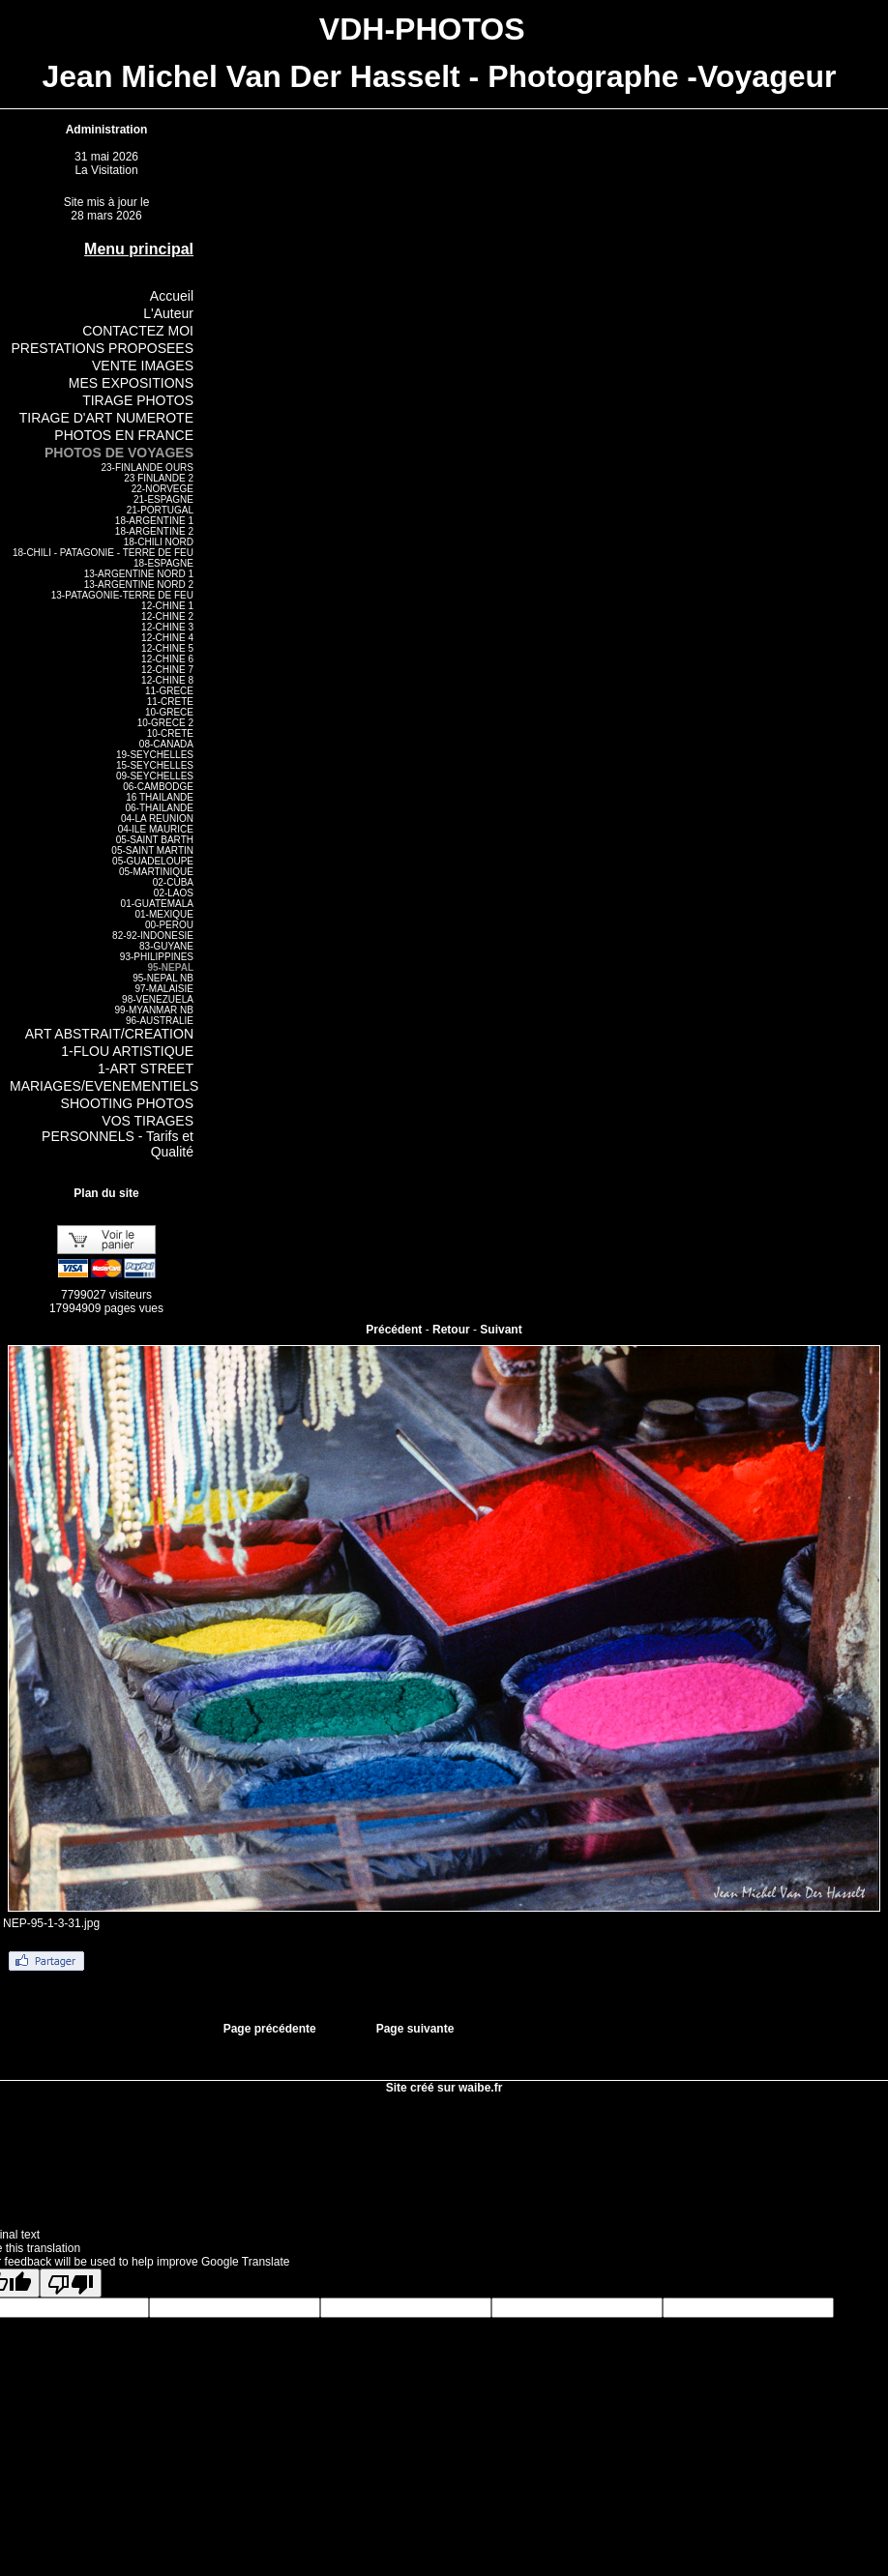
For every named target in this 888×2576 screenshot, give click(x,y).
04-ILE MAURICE (155, 829)
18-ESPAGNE (163, 563)
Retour (451, 1329)
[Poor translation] (71, 2283)
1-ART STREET (145, 1068)
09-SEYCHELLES (154, 776)
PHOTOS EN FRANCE (123, 435)
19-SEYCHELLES (154, 754)
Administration (107, 129)
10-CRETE (170, 733)
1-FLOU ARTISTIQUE (127, 1051)
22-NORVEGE (162, 488)
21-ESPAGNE (163, 499)
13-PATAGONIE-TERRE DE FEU (122, 595)
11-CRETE (170, 701)
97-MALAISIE (163, 988)
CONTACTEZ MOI (137, 330)
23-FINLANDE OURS (147, 467)
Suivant (500, 1329)
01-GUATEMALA (157, 903)
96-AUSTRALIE (159, 1020)
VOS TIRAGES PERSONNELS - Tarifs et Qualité (117, 1136)
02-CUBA (173, 882)
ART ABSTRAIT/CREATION (109, 1033)
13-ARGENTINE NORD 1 (138, 574)
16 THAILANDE (159, 797)
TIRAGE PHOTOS (137, 400)
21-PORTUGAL (160, 510)
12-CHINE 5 (167, 648)
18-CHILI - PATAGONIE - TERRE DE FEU (103, 552)
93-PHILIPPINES (156, 956)
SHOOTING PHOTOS (127, 1103)
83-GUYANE (166, 946)
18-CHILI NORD (158, 542)
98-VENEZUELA (157, 999)
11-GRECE (169, 691)
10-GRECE (169, 712)
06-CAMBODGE (158, 786)
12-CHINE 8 (167, 680)
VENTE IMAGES (142, 365)
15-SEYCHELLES (154, 765)
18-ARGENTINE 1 (154, 520)
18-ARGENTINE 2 (154, 531)
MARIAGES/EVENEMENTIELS (104, 1086)
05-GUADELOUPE (152, 861)
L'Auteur (168, 313)
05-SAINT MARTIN (152, 850)
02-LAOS (173, 893)
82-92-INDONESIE (152, 935)
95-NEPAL (170, 967)
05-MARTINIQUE (156, 871)
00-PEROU (169, 925)
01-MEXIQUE (163, 914)
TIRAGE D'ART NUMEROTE (106, 417)
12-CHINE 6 (167, 659)
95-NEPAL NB (163, 978)
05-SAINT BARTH (154, 839)
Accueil (171, 296)
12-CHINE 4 (167, 637)
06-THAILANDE (159, 808)
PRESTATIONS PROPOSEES (102, 348)
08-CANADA (166, 744)
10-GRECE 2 (165, 722)
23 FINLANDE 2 (158, 478)
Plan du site (106, 1193)
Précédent (394, 1329)
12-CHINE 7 (167, 669)
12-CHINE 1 (167, 605)
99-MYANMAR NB (154, 1010)
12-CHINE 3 (167, 627)
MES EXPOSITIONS (131, 383)
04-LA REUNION (157, 818)
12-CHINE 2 (167, 616)
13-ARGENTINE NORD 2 (138, 584)
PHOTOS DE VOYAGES (118, 452)
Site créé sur (444, 2087)
